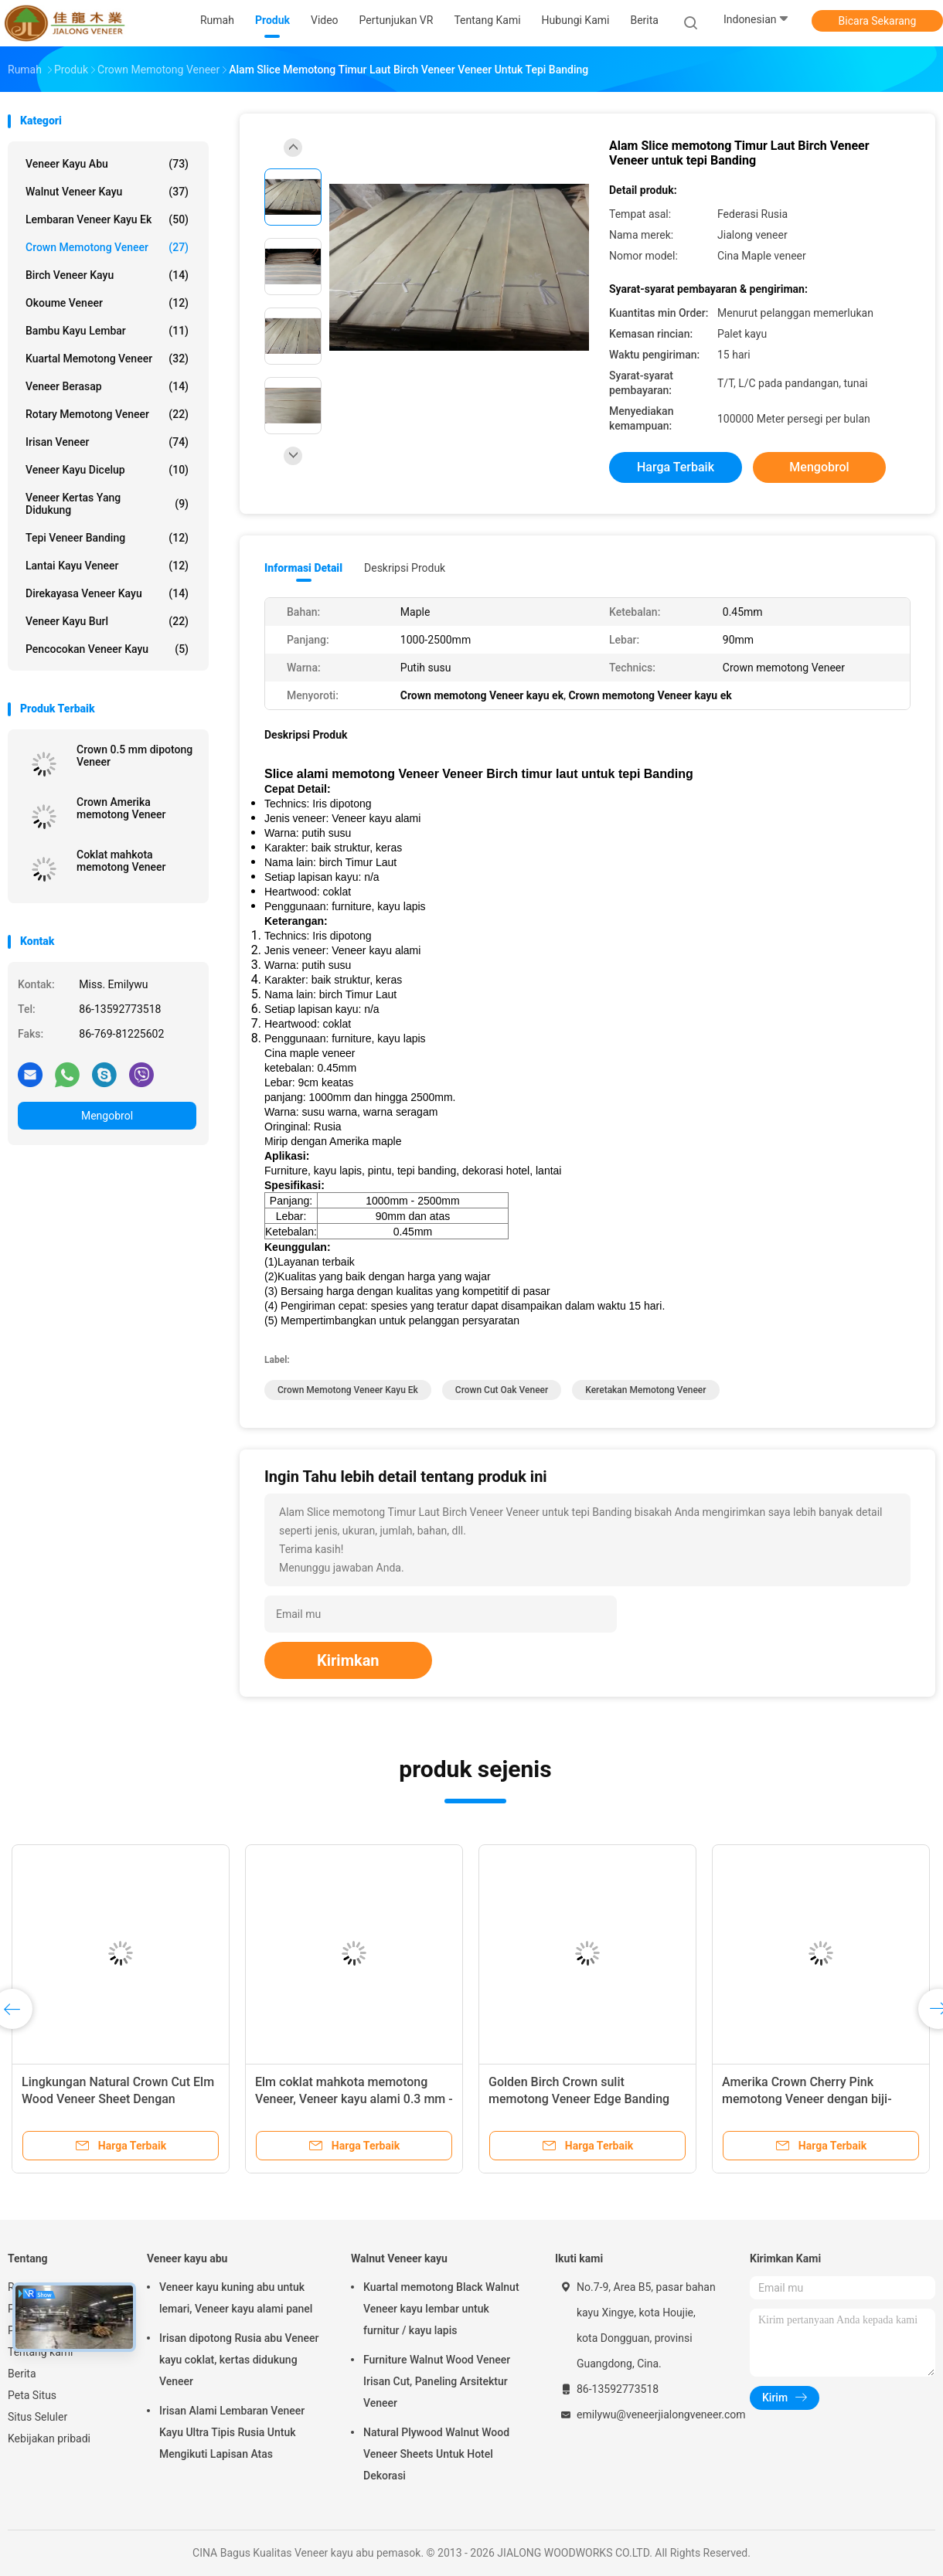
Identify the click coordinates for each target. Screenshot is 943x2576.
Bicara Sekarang (878, 21)
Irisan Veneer (107, 442)
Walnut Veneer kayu (107, 191)
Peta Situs (32, 2395)
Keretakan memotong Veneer (645, 1390)
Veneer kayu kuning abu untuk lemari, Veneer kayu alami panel (235, 2298)
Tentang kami (40, 2352)
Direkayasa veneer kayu (107, 593)
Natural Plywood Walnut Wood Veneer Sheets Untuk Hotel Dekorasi (436, 2454)
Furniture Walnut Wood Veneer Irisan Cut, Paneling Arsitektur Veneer (436, 2381)
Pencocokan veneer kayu (107, 649)
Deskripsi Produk (404, 568)
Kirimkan (348, 1660)
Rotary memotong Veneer (107, 414)
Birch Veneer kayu (107, 275)
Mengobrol (107, 1116)
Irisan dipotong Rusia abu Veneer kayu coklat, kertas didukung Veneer (238, 2359)
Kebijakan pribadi (49, 2438)
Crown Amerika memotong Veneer (121, 808)
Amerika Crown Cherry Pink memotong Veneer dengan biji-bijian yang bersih (807, 2099)
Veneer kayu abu (107, 164)
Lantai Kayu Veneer (107, 565)
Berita (22, 2373)
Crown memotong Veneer (107, 247)
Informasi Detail (303, 568)
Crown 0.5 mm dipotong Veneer (134, 755)
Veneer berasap (107, 386)
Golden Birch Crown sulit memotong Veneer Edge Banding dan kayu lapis (579, 2099)
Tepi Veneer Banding (107, 537)
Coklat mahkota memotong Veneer (121, 860)
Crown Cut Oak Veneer (501, 1390)
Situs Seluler (37, 2417)
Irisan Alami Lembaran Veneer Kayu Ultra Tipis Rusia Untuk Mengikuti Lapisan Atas (232, 2432)
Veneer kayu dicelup (107, 469)
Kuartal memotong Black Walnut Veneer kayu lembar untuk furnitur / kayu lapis (441, 2308)
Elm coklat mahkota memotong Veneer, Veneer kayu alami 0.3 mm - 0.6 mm (354, 2099)
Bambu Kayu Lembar (107, 330)
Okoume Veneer (107, 303)
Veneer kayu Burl (107, 621)
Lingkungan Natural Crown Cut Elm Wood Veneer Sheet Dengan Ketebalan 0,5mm (118, 2099)
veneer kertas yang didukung (107, 503)
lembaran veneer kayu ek (107, 219)
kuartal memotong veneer (107, 358)
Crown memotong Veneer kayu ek (347, 1390)
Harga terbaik (675, 467)
